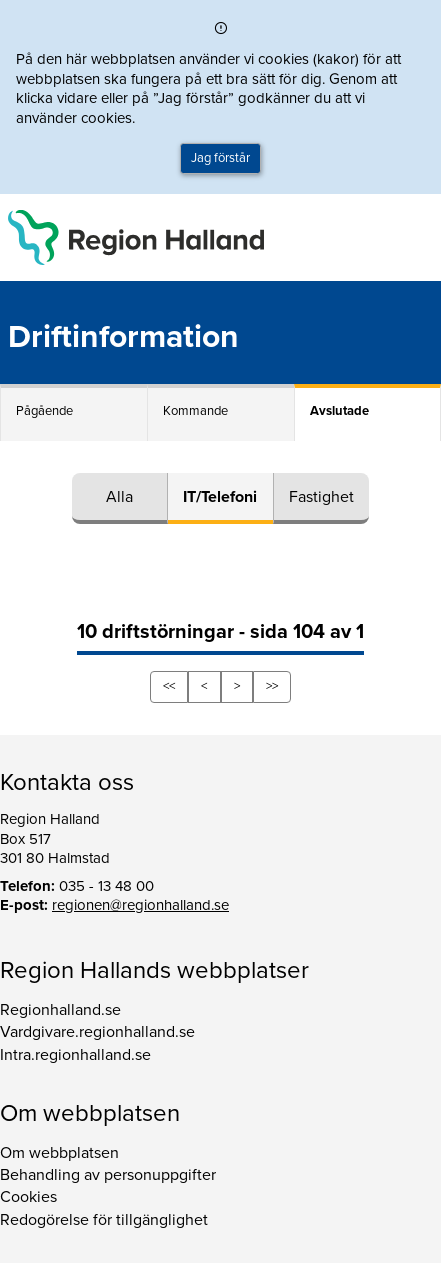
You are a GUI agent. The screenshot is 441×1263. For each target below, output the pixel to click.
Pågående (44, 411)
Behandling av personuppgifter (108, 1175)
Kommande (195, 411)
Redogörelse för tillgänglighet (104, 1220)
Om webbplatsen (59, 1153)
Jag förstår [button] (220, 158)
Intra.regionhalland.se (75, 1055)
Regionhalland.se (60, 1010)
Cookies (28, 1197)
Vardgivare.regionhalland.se (97, 1032)
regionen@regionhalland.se (140, 905)
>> (272, 686)
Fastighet (321, 497)
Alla (119, 497)
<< (169, 686)
